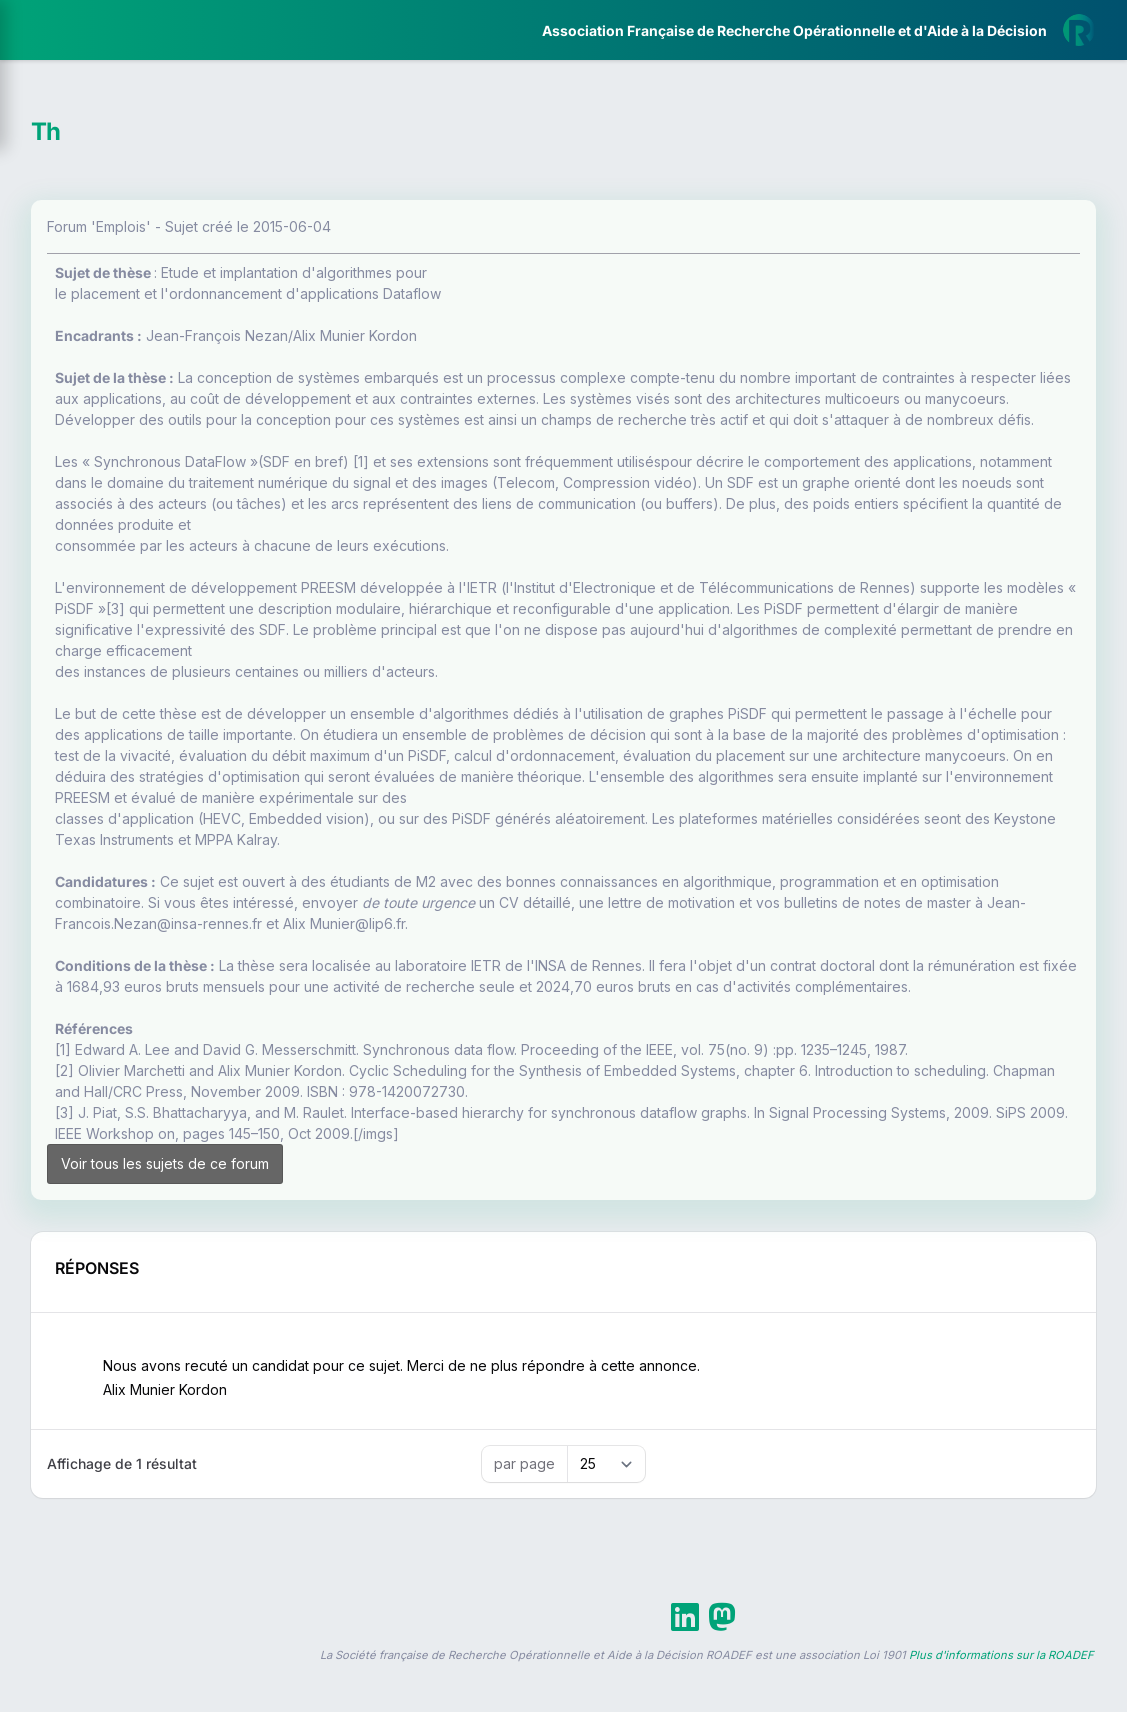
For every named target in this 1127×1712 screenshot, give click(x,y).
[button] (29, 593)
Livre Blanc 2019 (101, 739)
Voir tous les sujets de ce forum (394, 1340)
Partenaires (81, 460)
